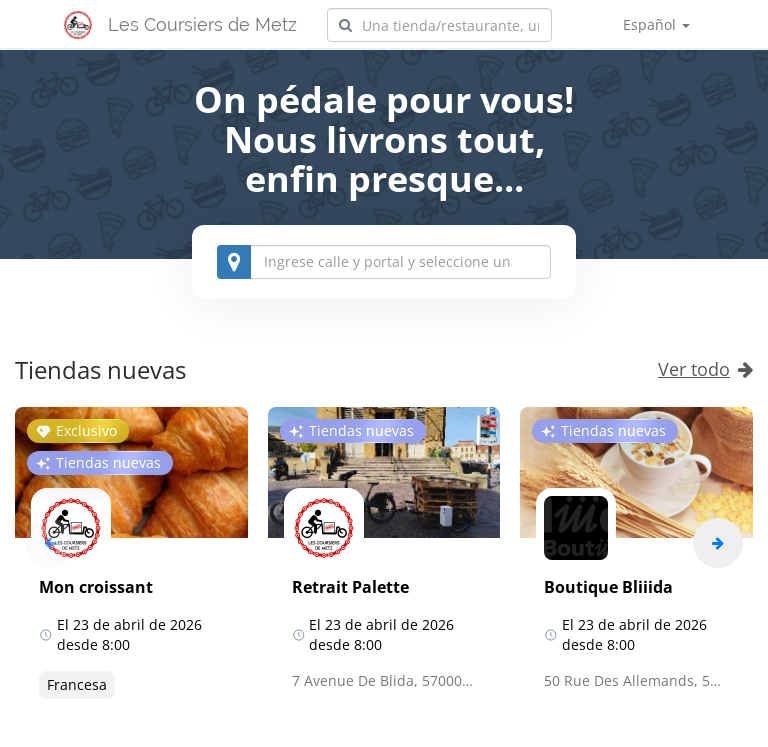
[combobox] (439, 25)
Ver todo (705, 369)
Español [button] (656, 24)
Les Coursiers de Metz (202, 24)
